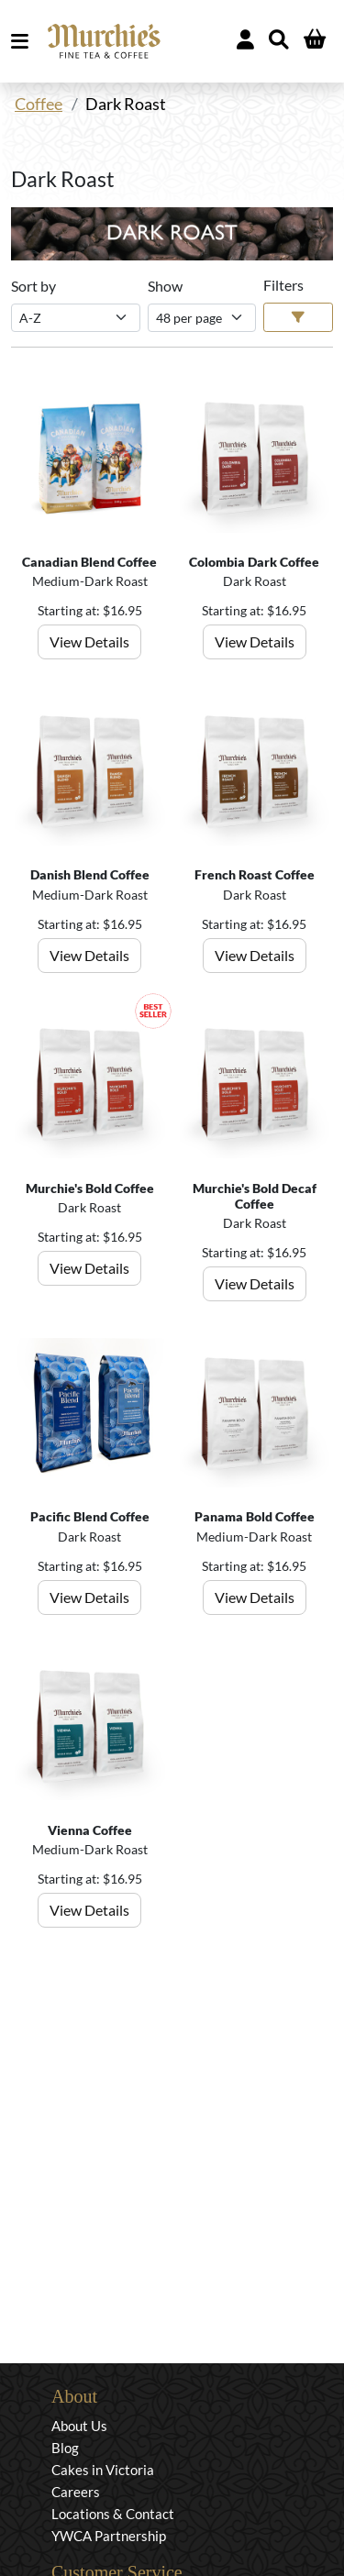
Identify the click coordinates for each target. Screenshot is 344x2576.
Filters (283, 284)
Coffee (38, 104)
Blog (65, 2447)
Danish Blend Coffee (90, 874)
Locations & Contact (112, 2513)
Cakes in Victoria (102, 2469)
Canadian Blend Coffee (89, 561)
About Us (79, 2425)
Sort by (33, 285)
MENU (23, 41)
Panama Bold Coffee (254, 1516)
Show (165, 285)
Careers (75, 2491)
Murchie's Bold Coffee (90, 1188)
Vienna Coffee (90, 1830)
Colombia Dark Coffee (254, 561)
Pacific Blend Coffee (90, 1516)
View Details (89, 641)
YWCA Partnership (108, 2535)
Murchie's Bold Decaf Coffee (254, 1195)
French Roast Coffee (254, 874)
